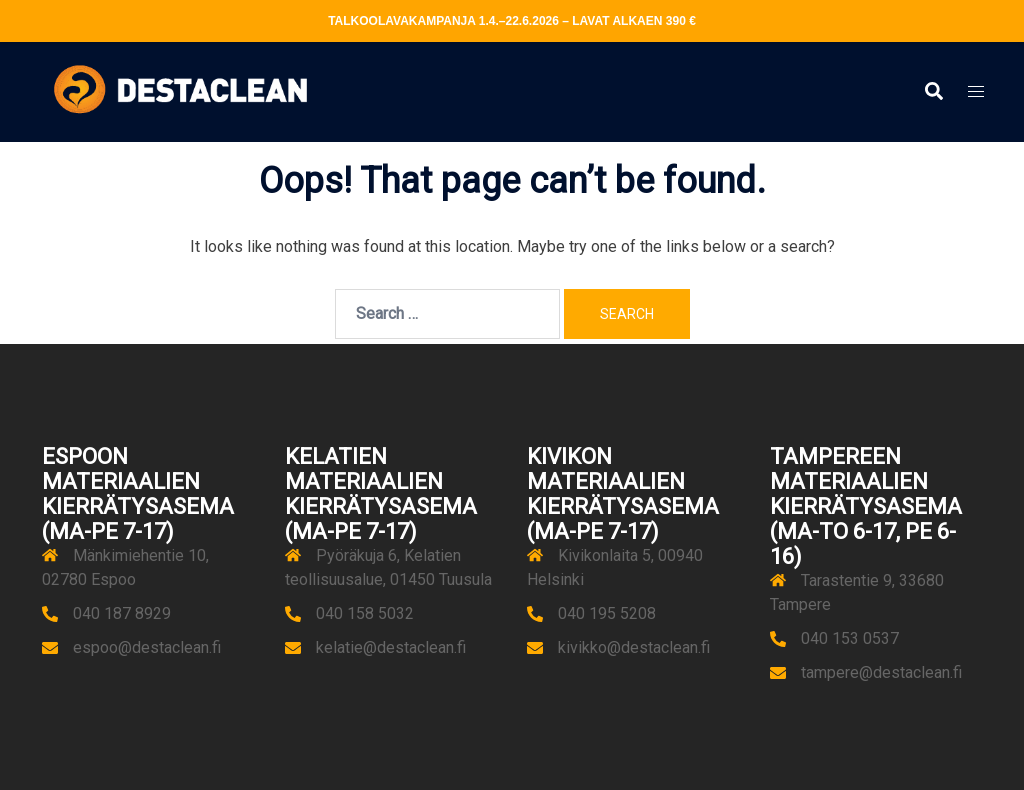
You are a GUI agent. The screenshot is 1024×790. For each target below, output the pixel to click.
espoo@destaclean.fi (147, 647)
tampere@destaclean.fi (881, 672)
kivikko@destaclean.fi (634, 647)
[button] (933, 92)
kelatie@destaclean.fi (391, 647)
